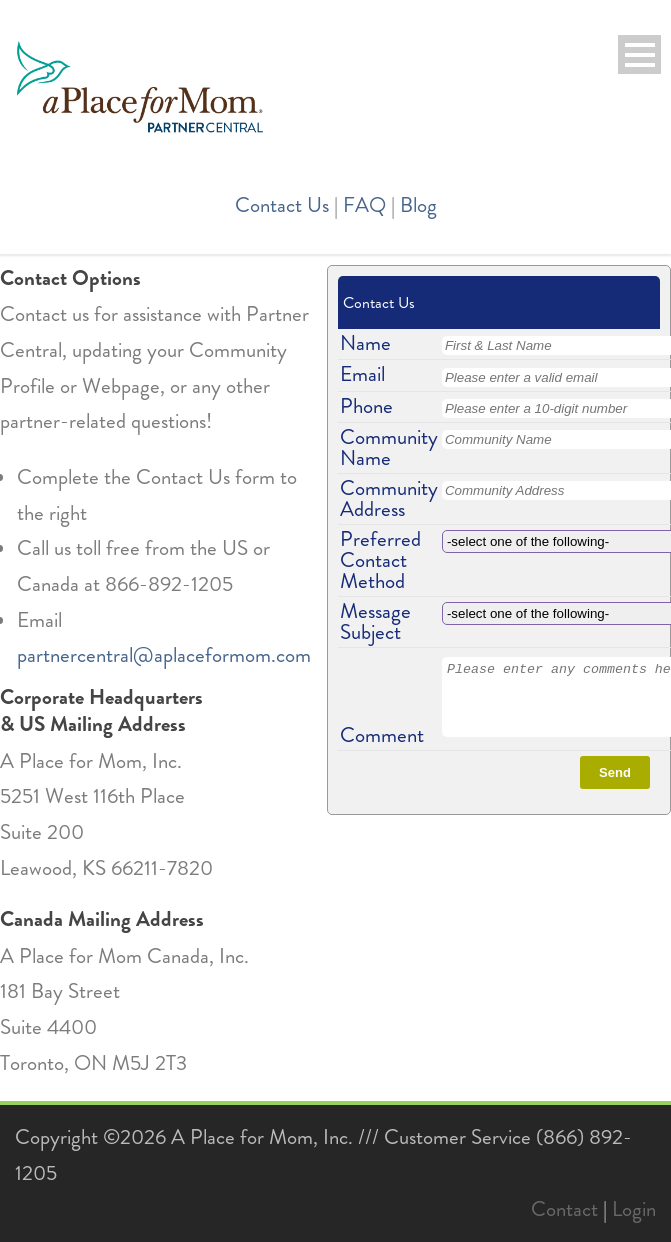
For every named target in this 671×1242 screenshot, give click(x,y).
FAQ (364, 205)
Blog (418, 205)
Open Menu (639, 54)
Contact (564, 1209)
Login (634, 1209)
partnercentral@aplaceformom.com (164, 655)
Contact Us (282, 205)
